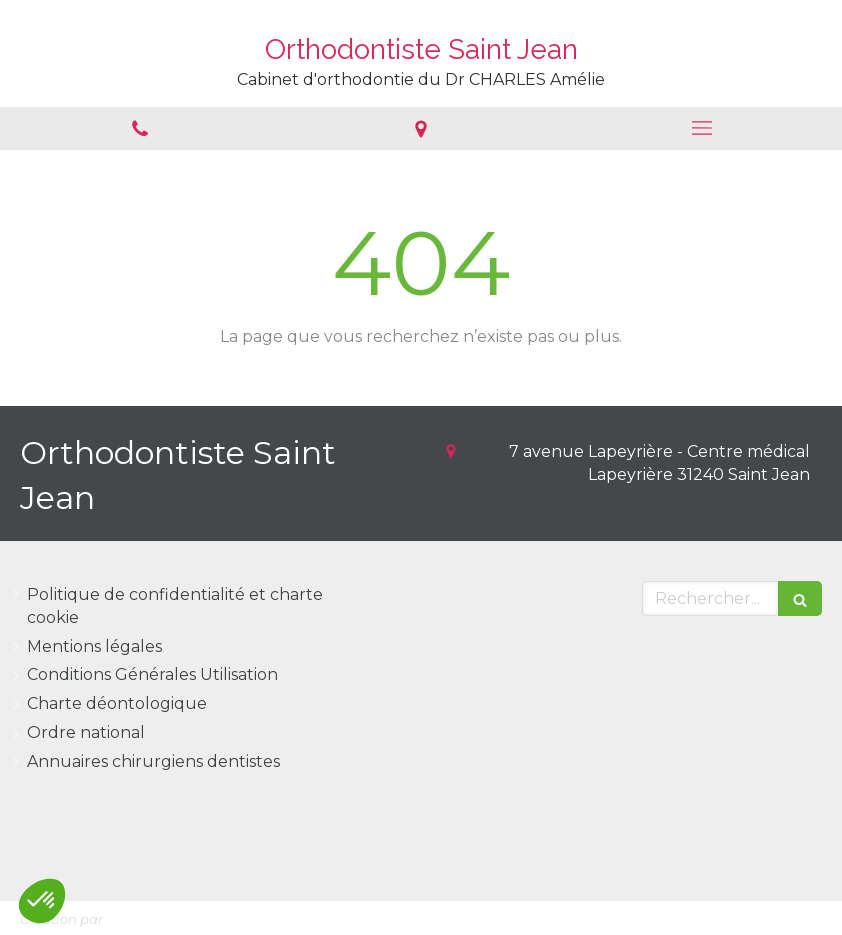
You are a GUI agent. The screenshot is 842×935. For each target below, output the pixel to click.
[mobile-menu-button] (701, 128)
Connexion (779, 915)
